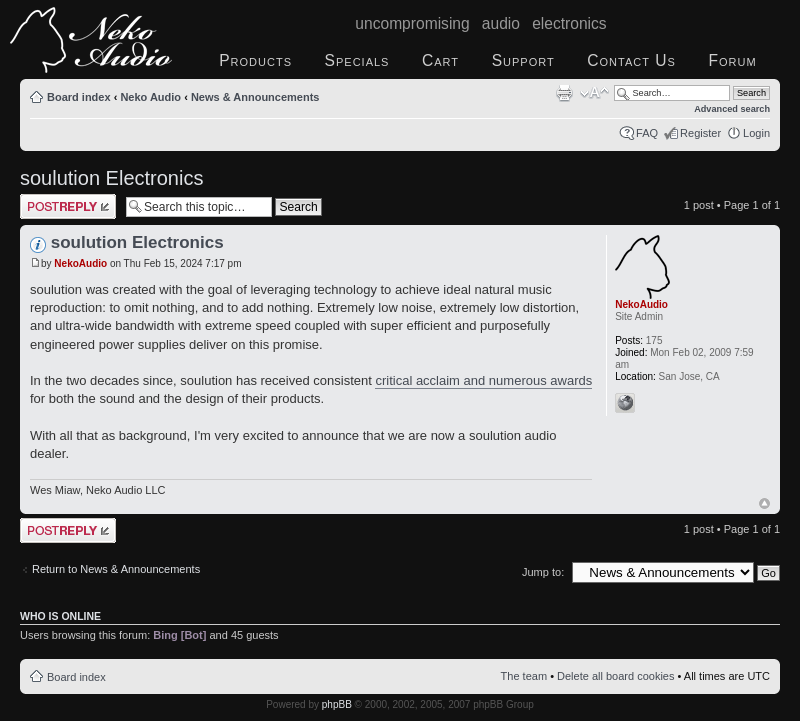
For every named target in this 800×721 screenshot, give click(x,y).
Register (700, 133)
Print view (564, 93)
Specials (357, 60)
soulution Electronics (111, 178)
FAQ (647, 133)
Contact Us (631, 60)
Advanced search (732, 109)
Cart (440, 60)
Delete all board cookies (615, 676)
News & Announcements (255, 97)
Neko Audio (150, 97)
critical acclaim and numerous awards (483, 380)
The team (524, 676)
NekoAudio (80, 263)
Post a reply (68, 206)
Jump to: (543, 572)
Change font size (594, 93)
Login (756, 133)
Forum (732, 60)
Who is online (60, 616)
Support (523, 60)
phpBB (337, 704)
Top (764, 503)
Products (255, 60)
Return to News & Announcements (116, 569)
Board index (79, 97)
